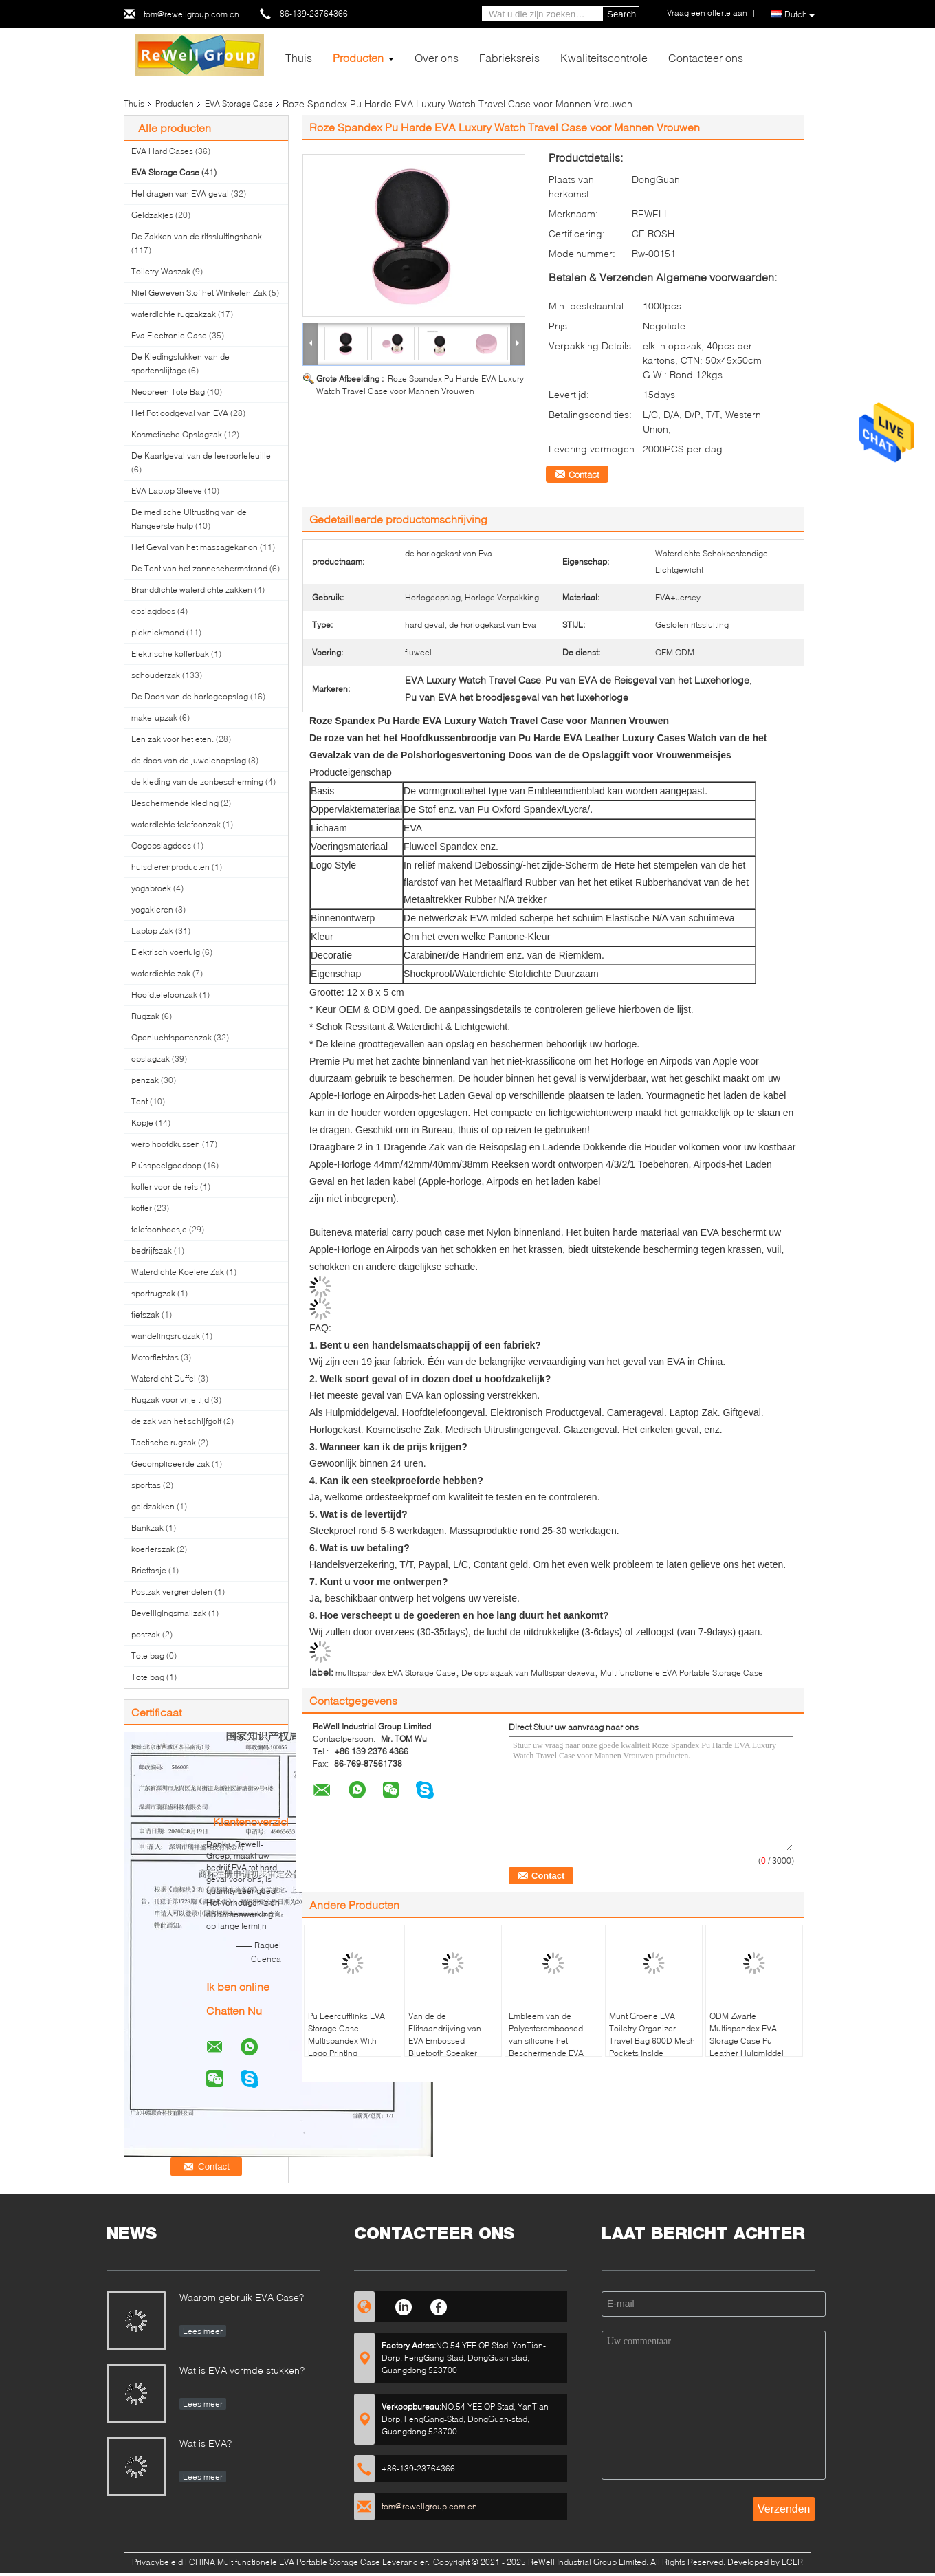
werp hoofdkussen (165, 1144)
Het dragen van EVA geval (180, 193)
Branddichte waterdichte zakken (191, 590)
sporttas (146, 1485)
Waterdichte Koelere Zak (177, 1272)
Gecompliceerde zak (170, 1464)
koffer (141, 1208)
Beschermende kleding (175, 803)
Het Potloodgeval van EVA (179, 413)
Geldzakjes (152, 215)
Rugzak (145, 1016)
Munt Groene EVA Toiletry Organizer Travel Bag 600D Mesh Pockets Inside (652, 2034)
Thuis (298, 57)
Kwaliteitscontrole (604, 57)
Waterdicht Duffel (163, 1378)
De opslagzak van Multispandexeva (528, 1673)
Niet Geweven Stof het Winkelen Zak (199, 292)
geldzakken (153, 1506)
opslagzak (150, 1059)
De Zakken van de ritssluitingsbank (196, 236)
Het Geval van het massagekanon (194, 547)
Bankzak (147, 1527)
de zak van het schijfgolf (176, 1421)
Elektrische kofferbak (170, 653)
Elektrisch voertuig (165, 952)
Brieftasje (148, 1570)
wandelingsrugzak (165, 1336)
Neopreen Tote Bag (168, 391)
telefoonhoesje (159, 1229)
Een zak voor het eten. (172, 739)
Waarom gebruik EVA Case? (241, 2297)
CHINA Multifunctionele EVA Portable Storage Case (284, 2562)
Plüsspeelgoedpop (166, 1165)
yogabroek (151, 888)
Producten (358, 57)
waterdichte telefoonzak (176, 824)
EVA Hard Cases (162, 151)
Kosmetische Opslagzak (176, 434)
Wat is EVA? (205, 2443)
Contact (584, 474)
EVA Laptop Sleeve (166, 490)
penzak (145, 1080)
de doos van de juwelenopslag (188, 760)
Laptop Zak (152, 931)
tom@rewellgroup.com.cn (191, 14)
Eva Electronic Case (169, 335)
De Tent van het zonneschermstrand (199, 568)
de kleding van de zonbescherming (197, 781)
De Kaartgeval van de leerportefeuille (201, 455)
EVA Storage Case (239, 103)
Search (621, 14)
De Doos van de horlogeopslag (189, 696)
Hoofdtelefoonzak (164, 995)
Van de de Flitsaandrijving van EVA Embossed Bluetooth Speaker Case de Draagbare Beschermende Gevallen (445, 2053)
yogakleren (152, 909)
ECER (792, 2562)
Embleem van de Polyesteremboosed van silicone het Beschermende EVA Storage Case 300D (546, 2041)
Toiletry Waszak (160, 271)
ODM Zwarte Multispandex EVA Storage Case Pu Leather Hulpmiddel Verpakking (747, 2041)
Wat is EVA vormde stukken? (242, 2370)
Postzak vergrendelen (171, 1591)
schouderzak (155, 675)
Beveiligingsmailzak (168, 1613)
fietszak (145, 1314)
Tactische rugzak (163, 1442)
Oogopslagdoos (161, 845)
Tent (139, 1101)
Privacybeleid (157, 2562)
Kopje (142, 1122)
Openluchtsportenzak (171, 1037)
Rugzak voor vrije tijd (170, 1400)
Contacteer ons (705, 57)
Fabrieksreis (509, 57)
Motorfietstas (155, 1357)
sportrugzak (153, 1293)
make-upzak (154, 717)
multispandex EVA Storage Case (396, 1673)
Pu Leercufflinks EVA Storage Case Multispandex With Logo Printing (346, 2034)
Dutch (799, 14)
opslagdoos (153, 611)
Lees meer (203, 2331)
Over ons (437, 57)
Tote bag (147, 1655)
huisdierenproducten (170, 867)
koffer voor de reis (164, 1186)
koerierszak (153, 1549)
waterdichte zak (160, 973)
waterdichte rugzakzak (173, 314)
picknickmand (157, 632)
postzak (145, 1634)
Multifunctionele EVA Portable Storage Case (681, 1673)
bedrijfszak (151, 1250)
